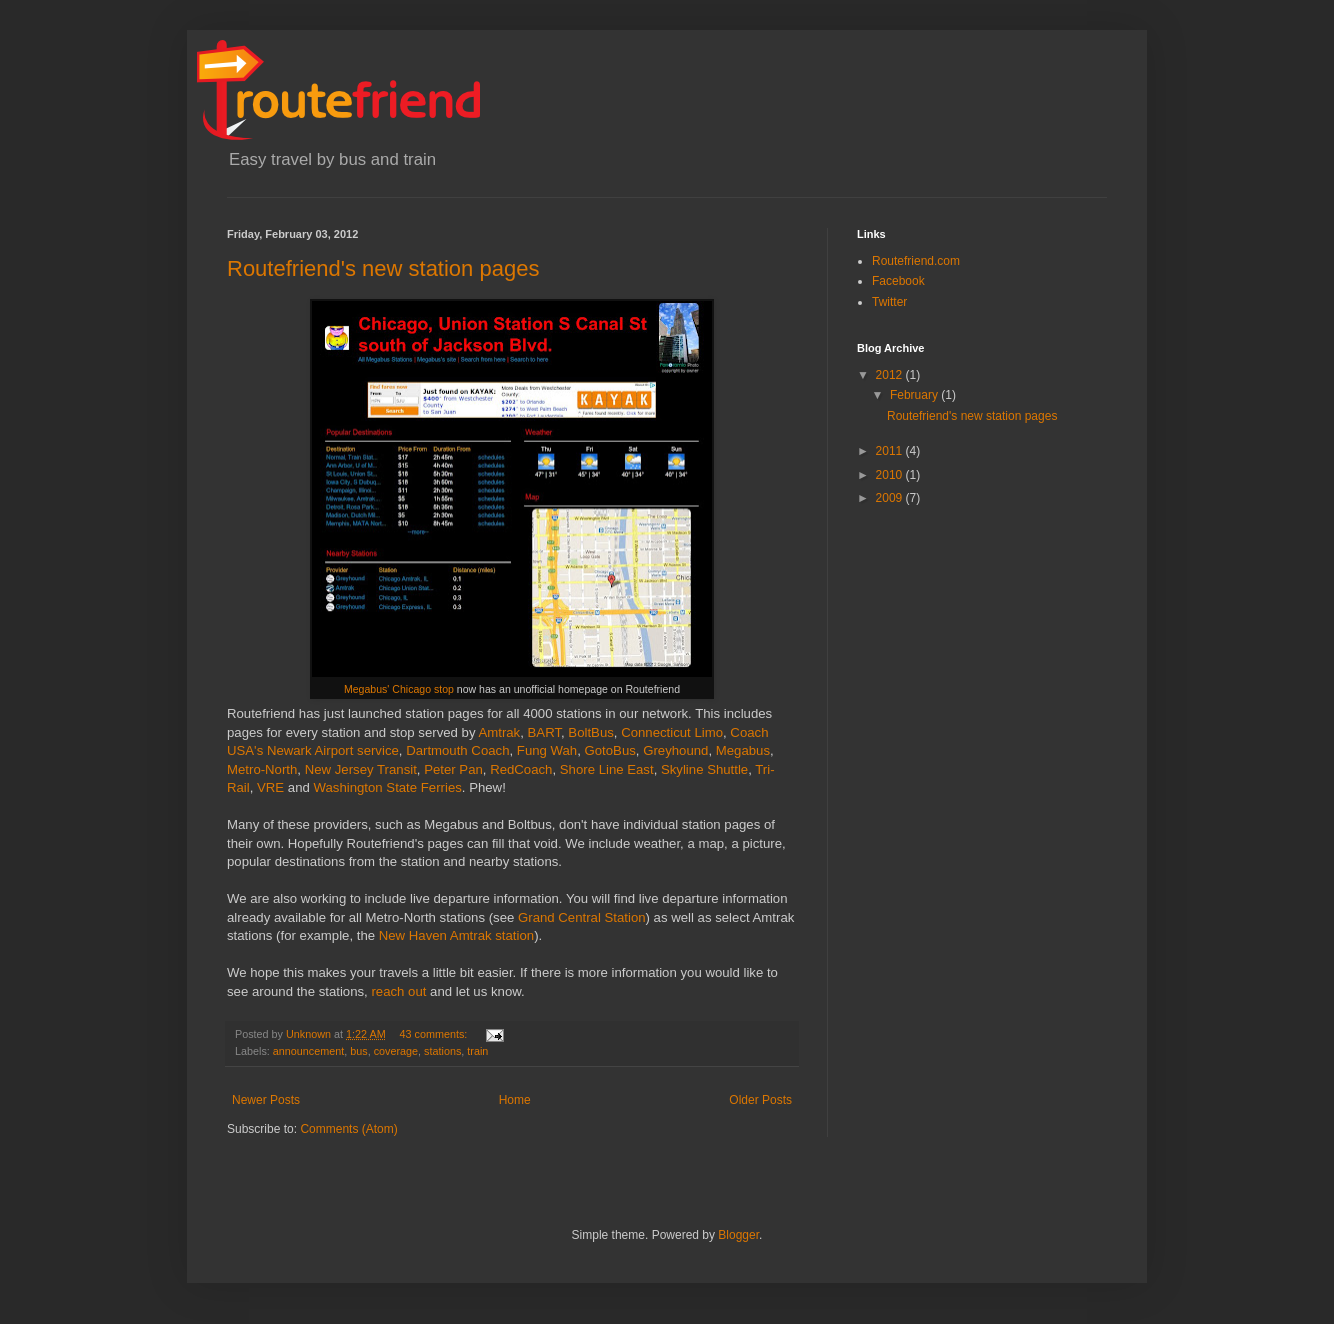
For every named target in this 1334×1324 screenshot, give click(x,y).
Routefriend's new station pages (383, 268)
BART (544, 732)
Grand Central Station (582, 917)
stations (442, 1051)
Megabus (743, 750)
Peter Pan (453, 769)
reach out (398, 991)
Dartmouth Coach (457, 750)
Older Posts (760, 1100)
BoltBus (590, 732)
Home (515, 1100)
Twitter (889, 302)
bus (358, 1051)
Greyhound (675, 750)
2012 (891, 375)
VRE (270, 787)
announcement (308, 1051)
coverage (396, 1051)
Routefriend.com (916, 261)
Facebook (898, 281)
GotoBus (610, 750)
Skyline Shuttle (704, 769)
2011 (891, 451)
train (477, 1051)
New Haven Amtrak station (456, 935)
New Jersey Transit (361, 769)
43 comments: (434, 1034)
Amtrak (499, 732)
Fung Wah (547, 750)
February (915, 395)
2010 (891, 475)
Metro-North (262, 769)
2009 (891, 498)
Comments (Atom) (348, 1129)
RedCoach (521, 769)
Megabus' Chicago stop (399, 689)
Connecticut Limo (672, 732)
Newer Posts (266, 1100)
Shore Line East (607, 769)
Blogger (738, 1235)
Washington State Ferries (388, 787)
